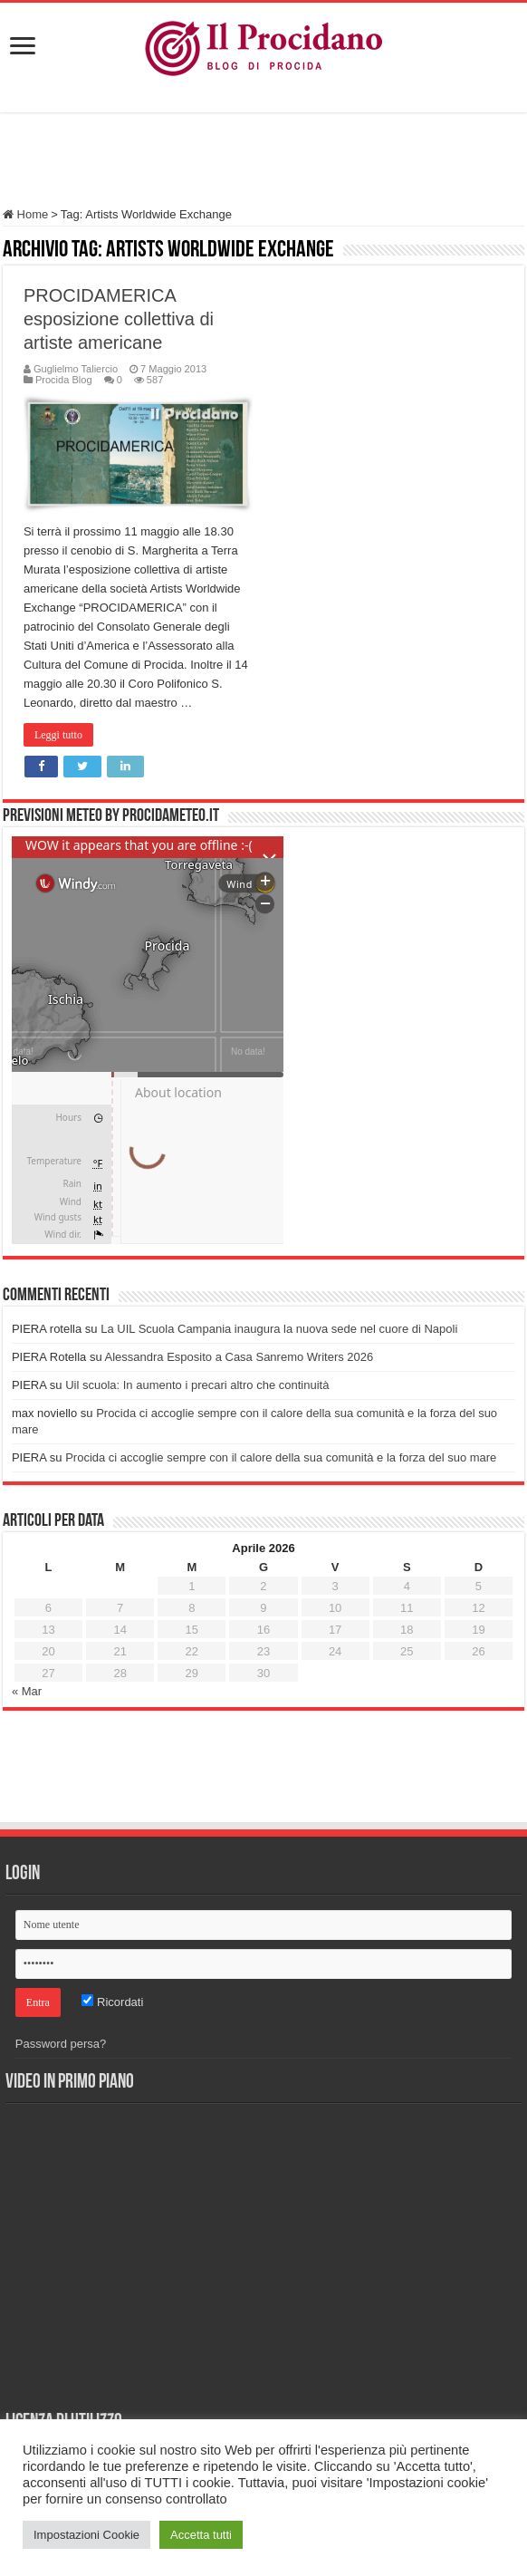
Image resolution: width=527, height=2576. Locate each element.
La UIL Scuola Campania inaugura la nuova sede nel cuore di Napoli (279, 1329)
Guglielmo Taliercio (76, 368)
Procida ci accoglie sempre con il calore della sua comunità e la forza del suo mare (280, 1457)
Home (25, 214)
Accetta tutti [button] (201, 2535)
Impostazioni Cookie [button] (86, 2535)
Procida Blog (63, 379)
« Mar (27, 1691)
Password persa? (60, 2043)
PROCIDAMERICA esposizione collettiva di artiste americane (119, 318)
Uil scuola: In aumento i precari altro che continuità (197, 1385)
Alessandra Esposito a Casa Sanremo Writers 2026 (239, 1357)
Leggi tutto (58, 734)
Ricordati (112, 2002)
